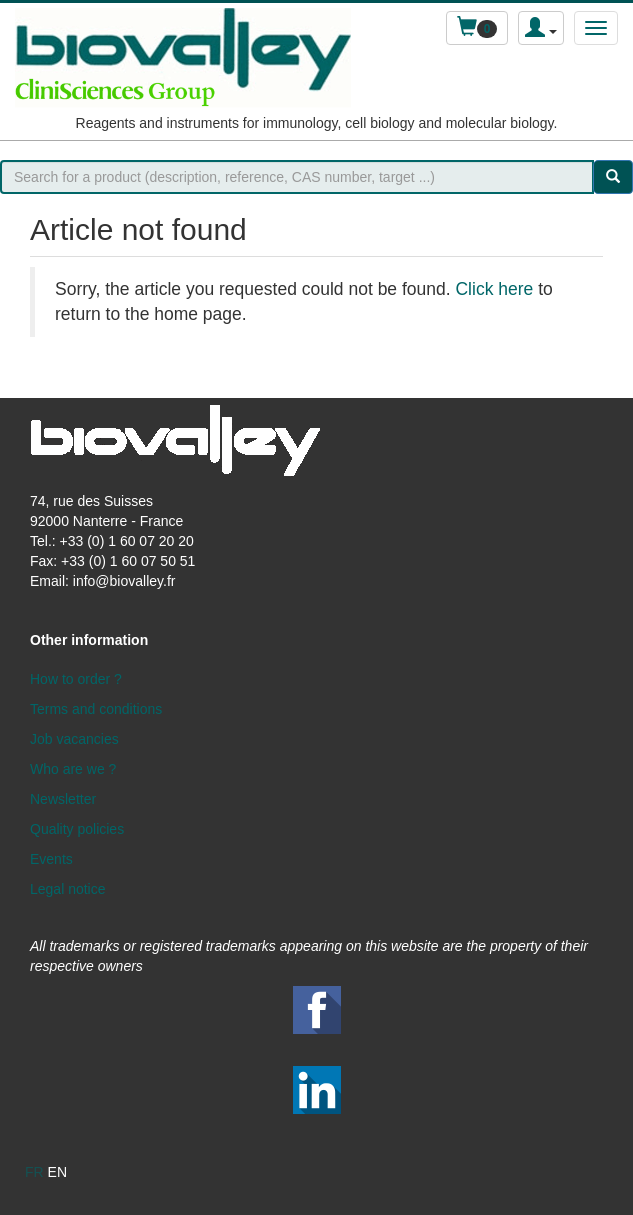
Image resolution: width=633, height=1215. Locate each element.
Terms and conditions (96, 709)
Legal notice (68, 889)
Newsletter (63, 799)
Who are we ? (73, 769)
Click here (494, 289)
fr (34, 1172)
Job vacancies (74, 739)
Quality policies (77, 829)
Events (51, 859)
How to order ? (76, 679)
